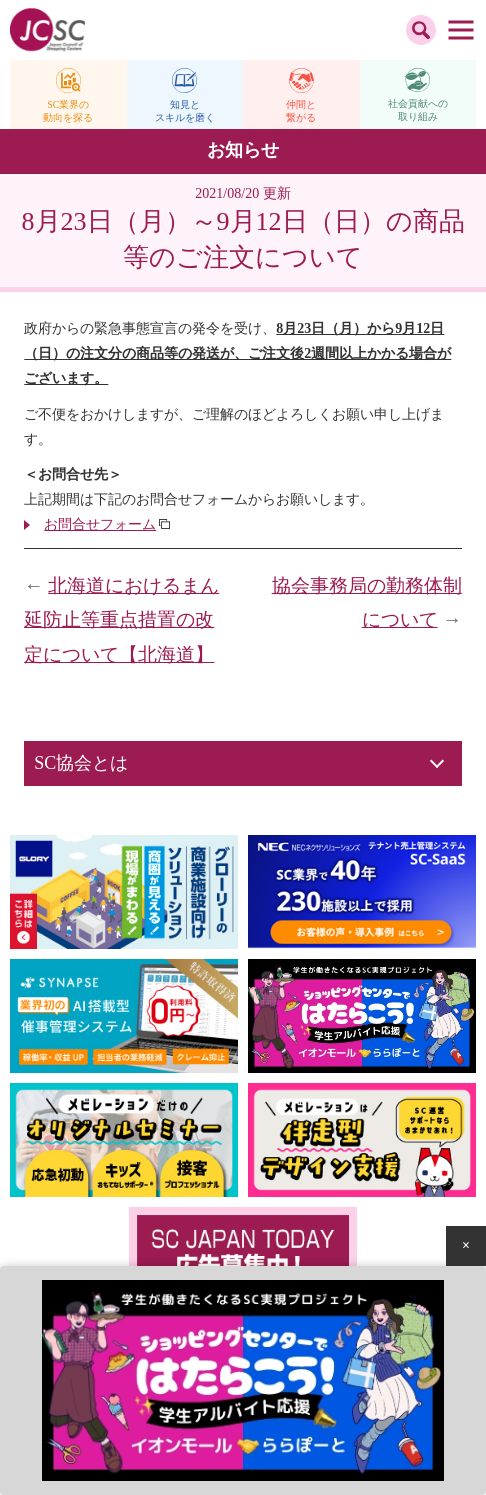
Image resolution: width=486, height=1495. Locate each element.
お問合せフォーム (100, 524)
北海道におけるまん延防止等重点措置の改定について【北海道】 (121, 620)
